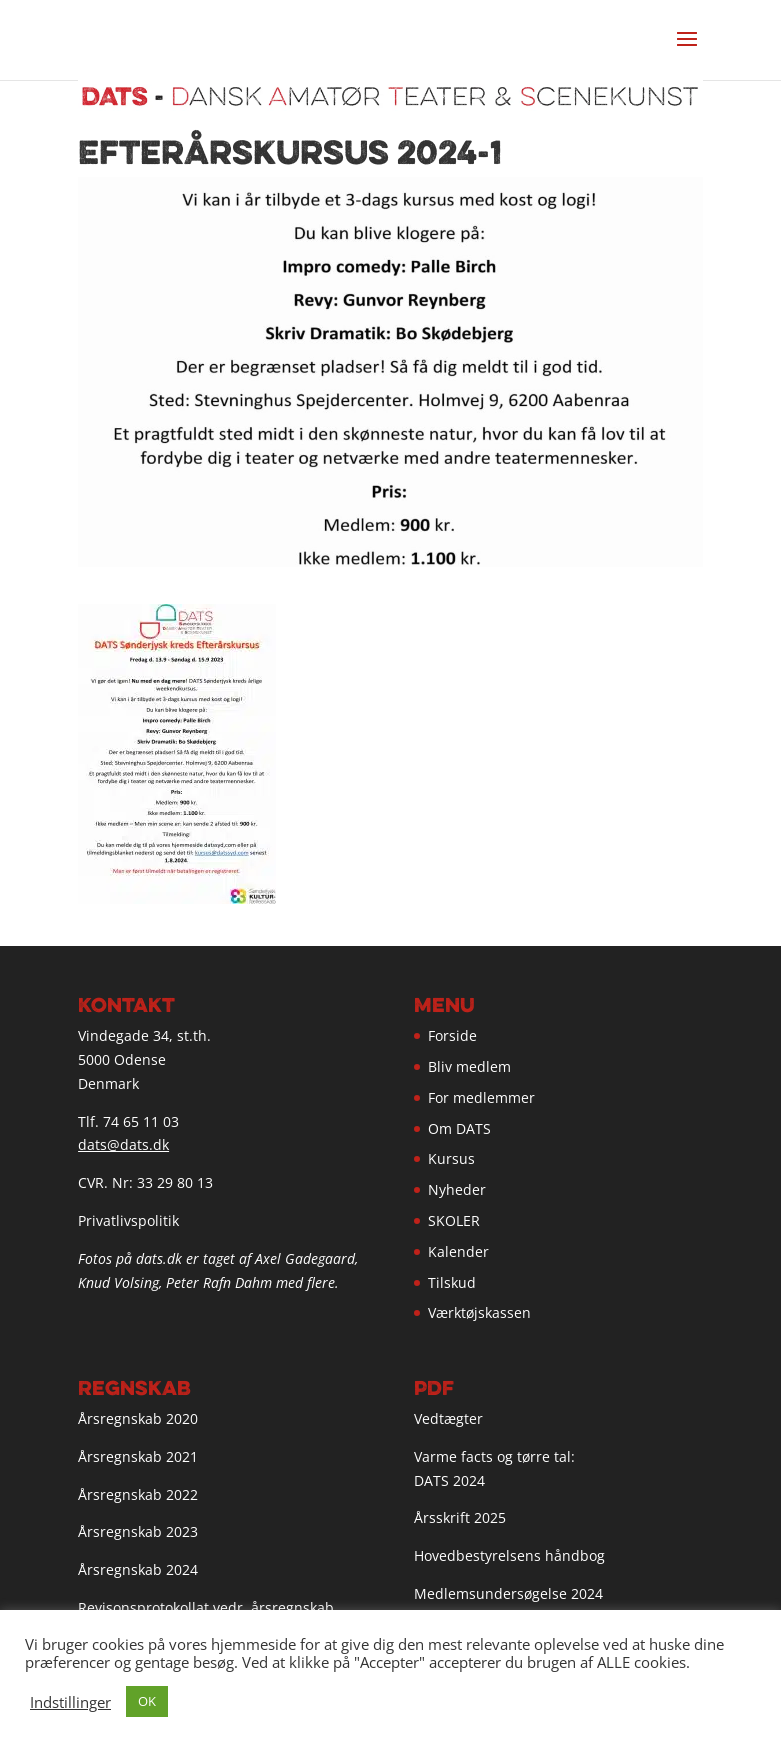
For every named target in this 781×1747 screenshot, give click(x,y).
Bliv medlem (469, 1066)
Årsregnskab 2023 (138, 1531)
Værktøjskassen (479, 1312)
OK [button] (147, 1701)
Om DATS (459, 1128)
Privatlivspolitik (128, 1220)
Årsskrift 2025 (460, 1517)
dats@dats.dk (123, 1144)
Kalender (458, 1251)
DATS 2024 (449, 1480)
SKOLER (454, 1220)
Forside (452, 1035)
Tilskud (452, 1282)
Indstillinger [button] (70, 1702)
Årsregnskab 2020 (138, 1418)
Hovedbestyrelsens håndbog (509, 1555)
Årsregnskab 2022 (138, 1494)
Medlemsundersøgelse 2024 (508, 1593)
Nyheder (457, 1189)
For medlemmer (481, 1097)
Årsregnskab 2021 (138, 1456)
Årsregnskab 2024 (138, 1569)
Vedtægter (448, 1418)
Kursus (451, 1158)
